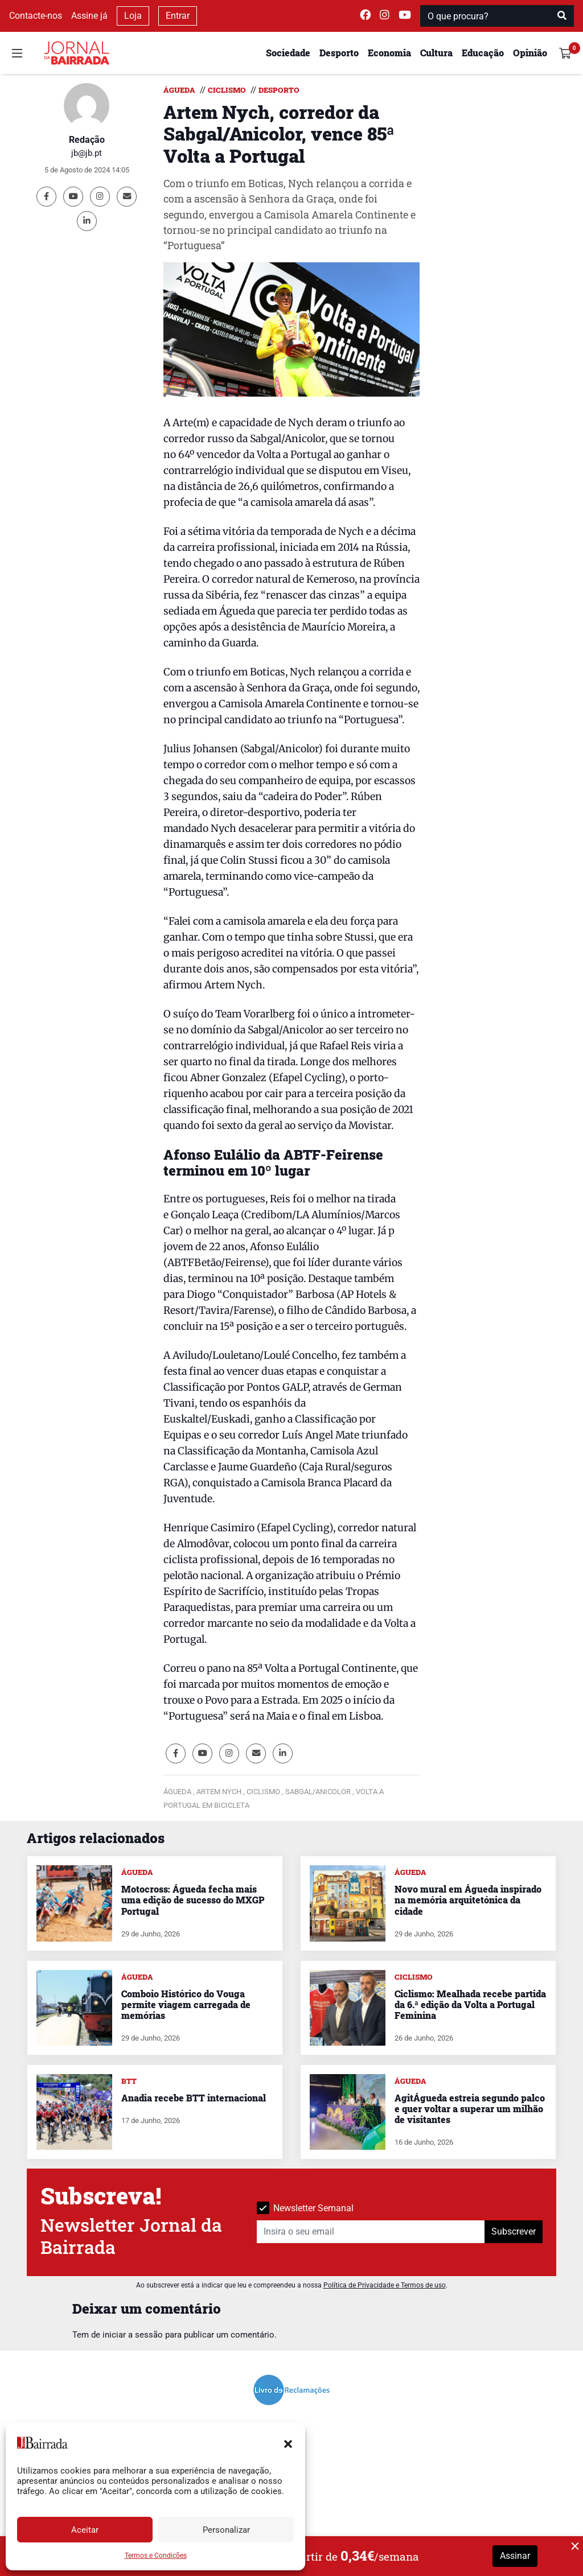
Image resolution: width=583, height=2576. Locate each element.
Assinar (515, 2555)
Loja (133, 15)
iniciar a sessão (132, 2335)
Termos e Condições (156, 2555)
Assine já (89, 15)
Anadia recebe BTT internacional (193, 2098)
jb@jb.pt (86, 153)
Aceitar (84, 2530)
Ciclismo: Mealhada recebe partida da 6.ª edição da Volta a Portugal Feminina (470, 2004)
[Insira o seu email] (371, 2231)
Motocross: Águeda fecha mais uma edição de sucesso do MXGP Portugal (192, 1899)
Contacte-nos (35, 15)
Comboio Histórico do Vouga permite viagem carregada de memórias (186, 2004)
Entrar (178, 15)
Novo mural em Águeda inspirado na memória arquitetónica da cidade (468, 1899)
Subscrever (513, 2231)
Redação (87, 139)
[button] (288, 2443)
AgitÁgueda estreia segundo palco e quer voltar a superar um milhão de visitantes (470, 2108)
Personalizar (226, 2530)
